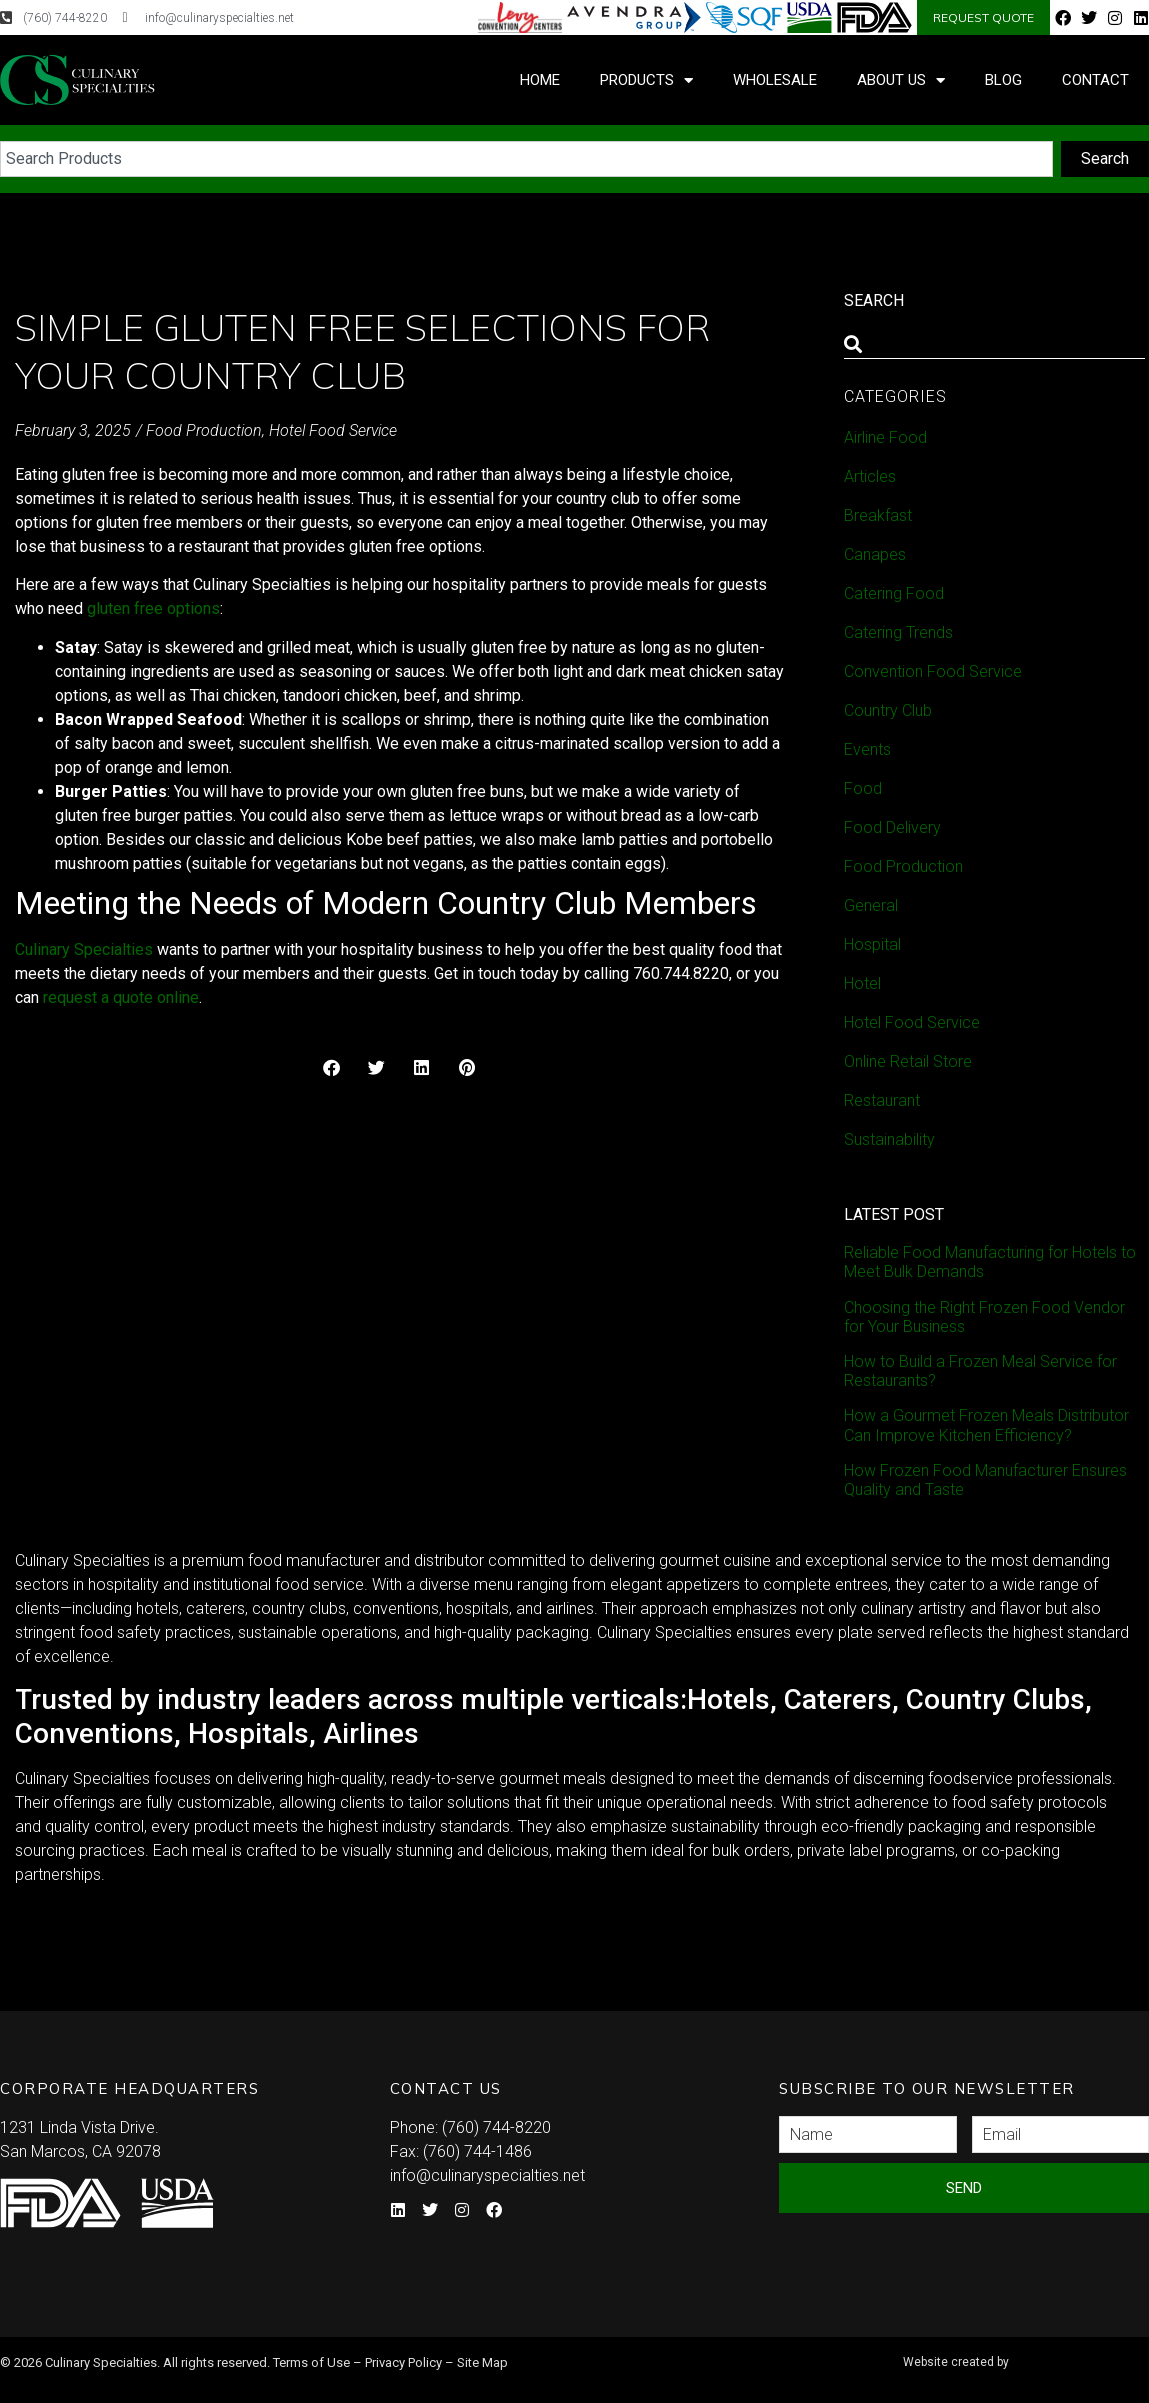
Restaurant (882, 1100)
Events (867, 749)
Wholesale (775, 80)
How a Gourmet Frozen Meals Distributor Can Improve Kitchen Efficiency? (986, 1425)
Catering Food (894, 593)
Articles (870, 476)
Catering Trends (898, 632)
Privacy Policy (403, 2362)
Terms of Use (311, 2362)
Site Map (482, 2362)
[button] (331, 1067)
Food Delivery (892, 827)
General (871, 905)
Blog (1003, 80)
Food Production (204, 430)
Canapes (875, 554)
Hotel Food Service (333, 430)
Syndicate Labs (1022, 2353)
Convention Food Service (933, 671)
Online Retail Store (908, 1061)
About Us (901, 80)
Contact (1095, 80)
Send (964, 2188)
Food (863, 788)
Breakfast (878, 515)
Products (646, 80)
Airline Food (885, 437)
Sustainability (889, 1139)
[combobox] (526, 159)
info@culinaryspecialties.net (487, 2175)
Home (540, 80)
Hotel (862, 983)
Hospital (872, 944)
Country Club (888, 710)
